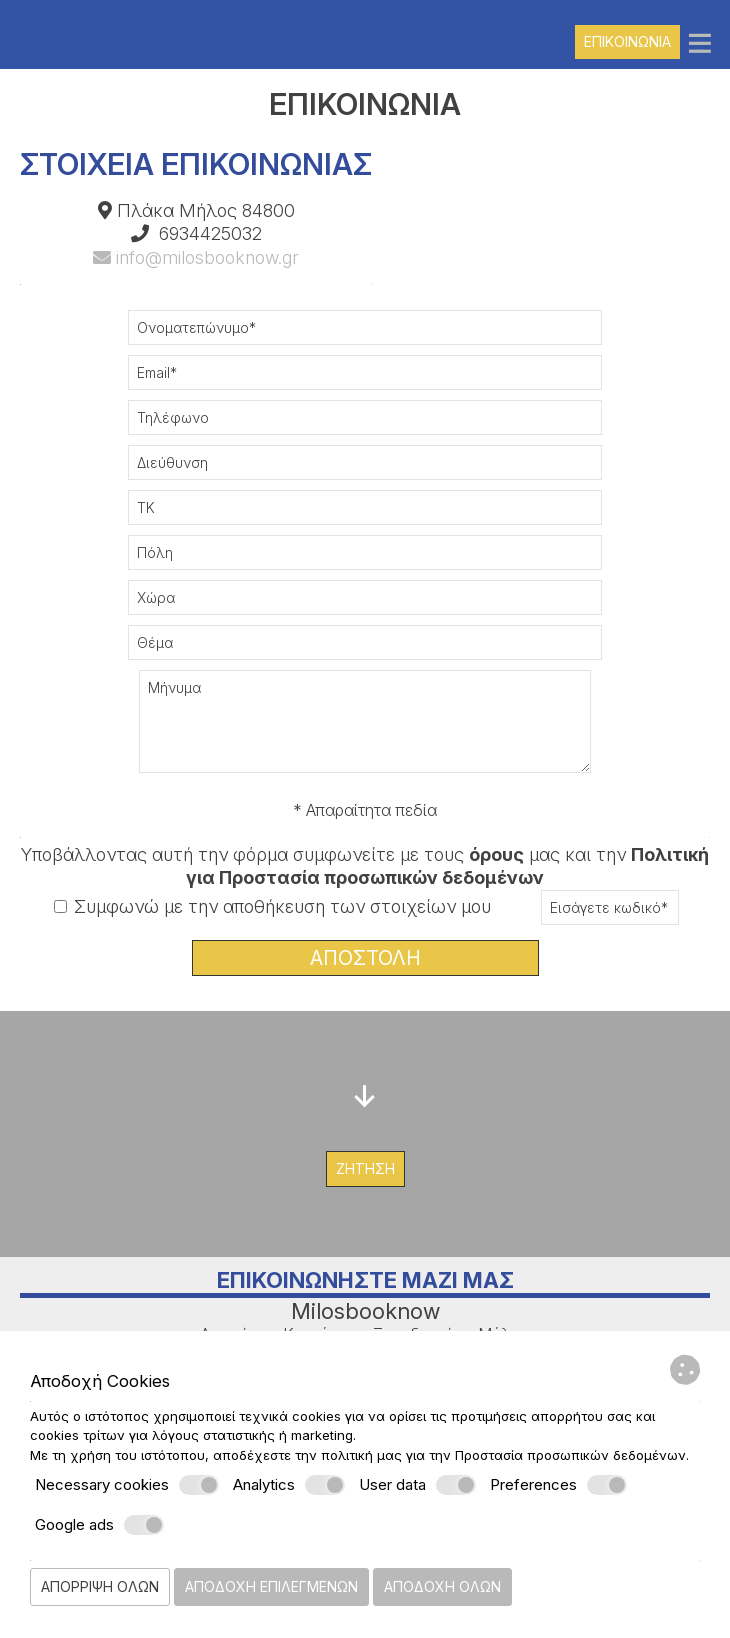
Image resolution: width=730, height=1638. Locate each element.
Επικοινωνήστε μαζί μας (365, 1280)
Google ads (99, 1525)
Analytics (289, 1485)
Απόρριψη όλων (100, 1586)
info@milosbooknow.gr (196, 257)
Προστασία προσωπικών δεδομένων (570, 1455)
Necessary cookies (127, 1485)
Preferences (558, 1485)
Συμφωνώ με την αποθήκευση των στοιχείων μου (272, 906)
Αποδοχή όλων (442, 1586)
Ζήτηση (365, 1168)
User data (417, 1485)
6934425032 (210, 233)
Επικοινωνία (627, 41)
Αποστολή (365, 958)
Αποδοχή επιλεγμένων (271, 1586)
